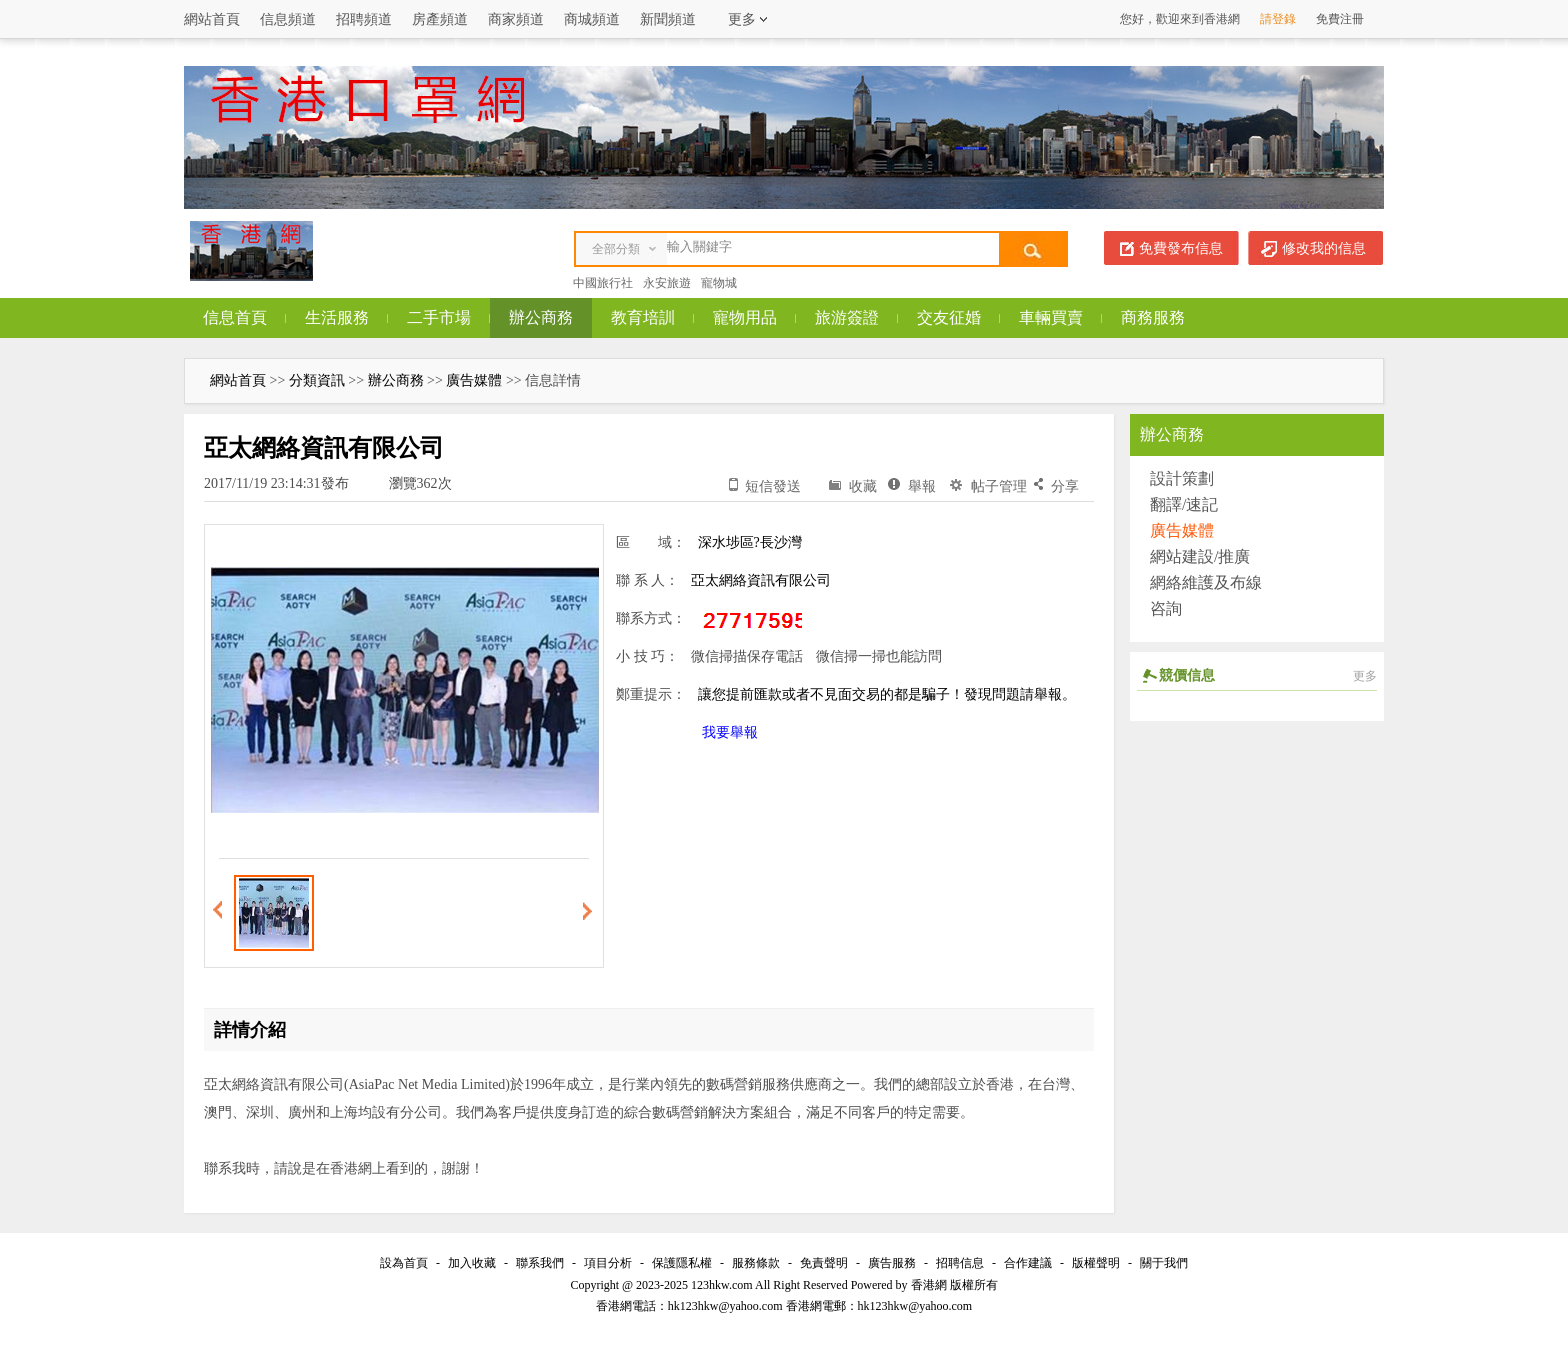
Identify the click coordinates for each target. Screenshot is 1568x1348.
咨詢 (1166, 608)
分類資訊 (317, 380)
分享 (1065, 486)
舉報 (922, 486)
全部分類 (616, 249)
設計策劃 (1182, 478)
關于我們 (1164, 1263)
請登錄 (1278, 19)
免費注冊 (1340, 19)
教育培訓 (643, 317)
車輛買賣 (1051, 317)
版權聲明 (1096, 1263)
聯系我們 (540, 1263)
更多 (1365, 676)
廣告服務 (892, 1263)
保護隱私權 (682, 1263)
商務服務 (1153, 317)
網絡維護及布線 (1206, 582)
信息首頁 (235, 317)
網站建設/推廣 (1200, 556)
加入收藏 (472, 1263)
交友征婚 (949, 317)
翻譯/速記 (1184, 504)
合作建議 (1028, 1263)
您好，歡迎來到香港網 (1180, 19)
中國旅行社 (603, 283)
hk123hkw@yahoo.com (915, 1306)
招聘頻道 (364, 19)
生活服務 (337, 317)
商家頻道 (516, 19)
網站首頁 (212, 19)
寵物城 (719, 283)
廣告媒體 (474, 380)
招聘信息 (960, 1263)
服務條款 (756, 1263)
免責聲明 (824, 1263)
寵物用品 (745, 317)
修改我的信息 (1324, 248)
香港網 (929, 1285)
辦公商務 (541, 317)
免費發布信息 (1181, 248)
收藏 (863, 486)
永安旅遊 (667, 283)
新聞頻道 (668, 19)
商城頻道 (592, 19)
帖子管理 (999, 486)
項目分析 (608, 1263)
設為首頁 (404, 1263)
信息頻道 (288, 19)
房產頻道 (440, 19)
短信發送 (773, 486)
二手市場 (439, 317)
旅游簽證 (847, 317)
